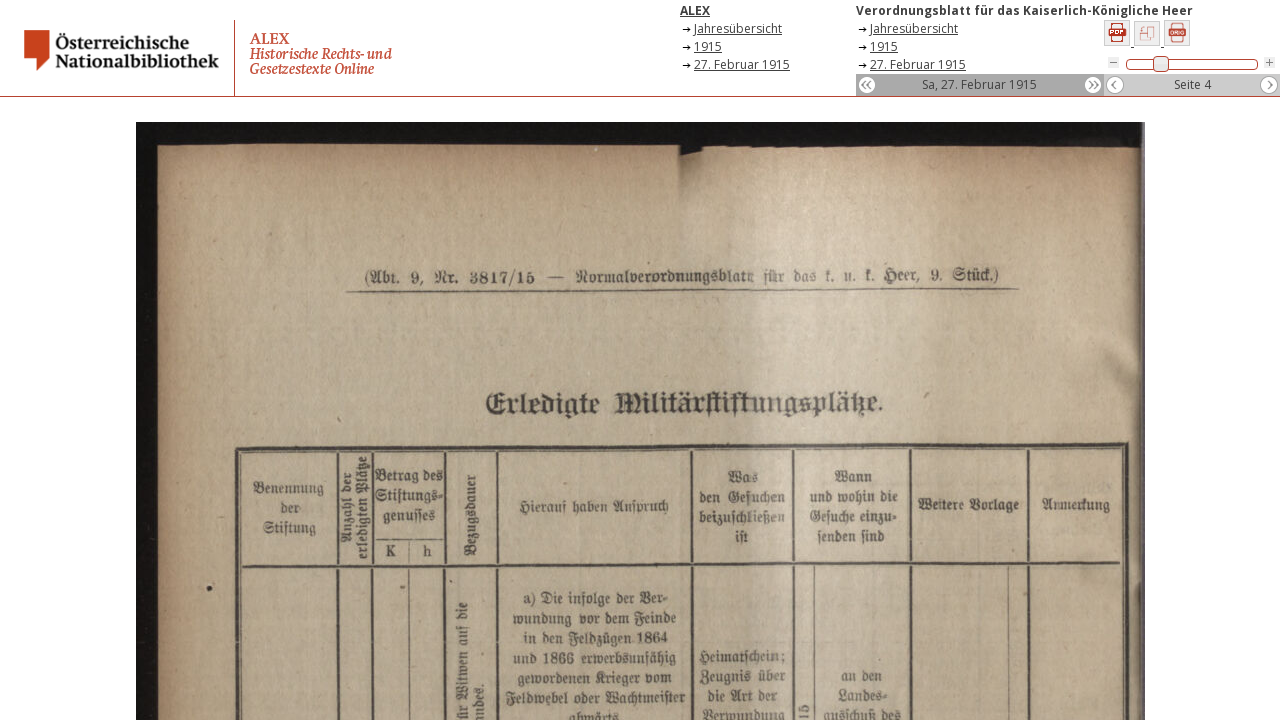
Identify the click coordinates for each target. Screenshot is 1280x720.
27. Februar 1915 (742, 64)
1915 (708, 46)
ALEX (695, 10)
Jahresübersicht (738, 28)
